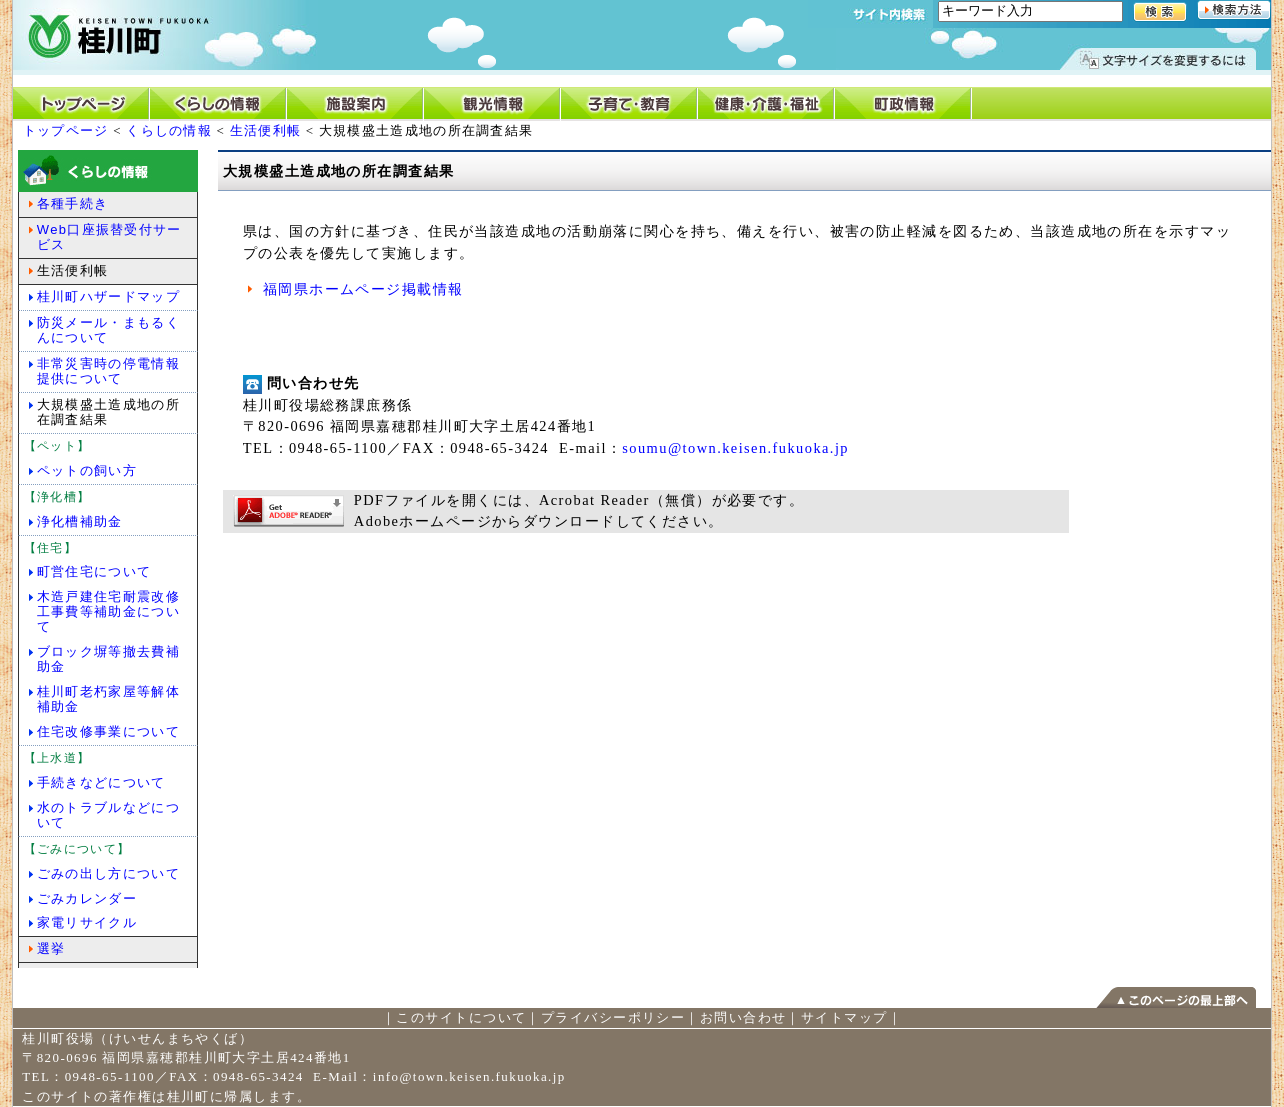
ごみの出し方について (108, 873)
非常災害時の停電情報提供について (108, 371)
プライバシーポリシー (613, 1017)
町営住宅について (94, 571)
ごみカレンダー (87, 898)
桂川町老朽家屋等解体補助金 (108, 699)
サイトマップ (844, 1017)
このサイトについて (461, 1017)
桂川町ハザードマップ (108, 296)
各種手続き (73, 203)
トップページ (66, 130)
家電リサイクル (87, 922)
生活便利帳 (265, 130)
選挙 (51, 948)
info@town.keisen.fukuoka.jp (469, 1076)
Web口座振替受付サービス (109, 237)
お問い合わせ (743, 1017)
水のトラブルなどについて (108, 815)
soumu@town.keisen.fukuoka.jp (735, 448)
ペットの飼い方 (87, 470)
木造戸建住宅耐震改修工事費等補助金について (108, 611)
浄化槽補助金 (80, 521)
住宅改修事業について (108, 731)
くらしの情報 (169, 130)
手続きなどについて (101, 782)
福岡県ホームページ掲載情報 (363, 289)
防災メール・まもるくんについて (108, 330)
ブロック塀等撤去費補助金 (108, 659)
